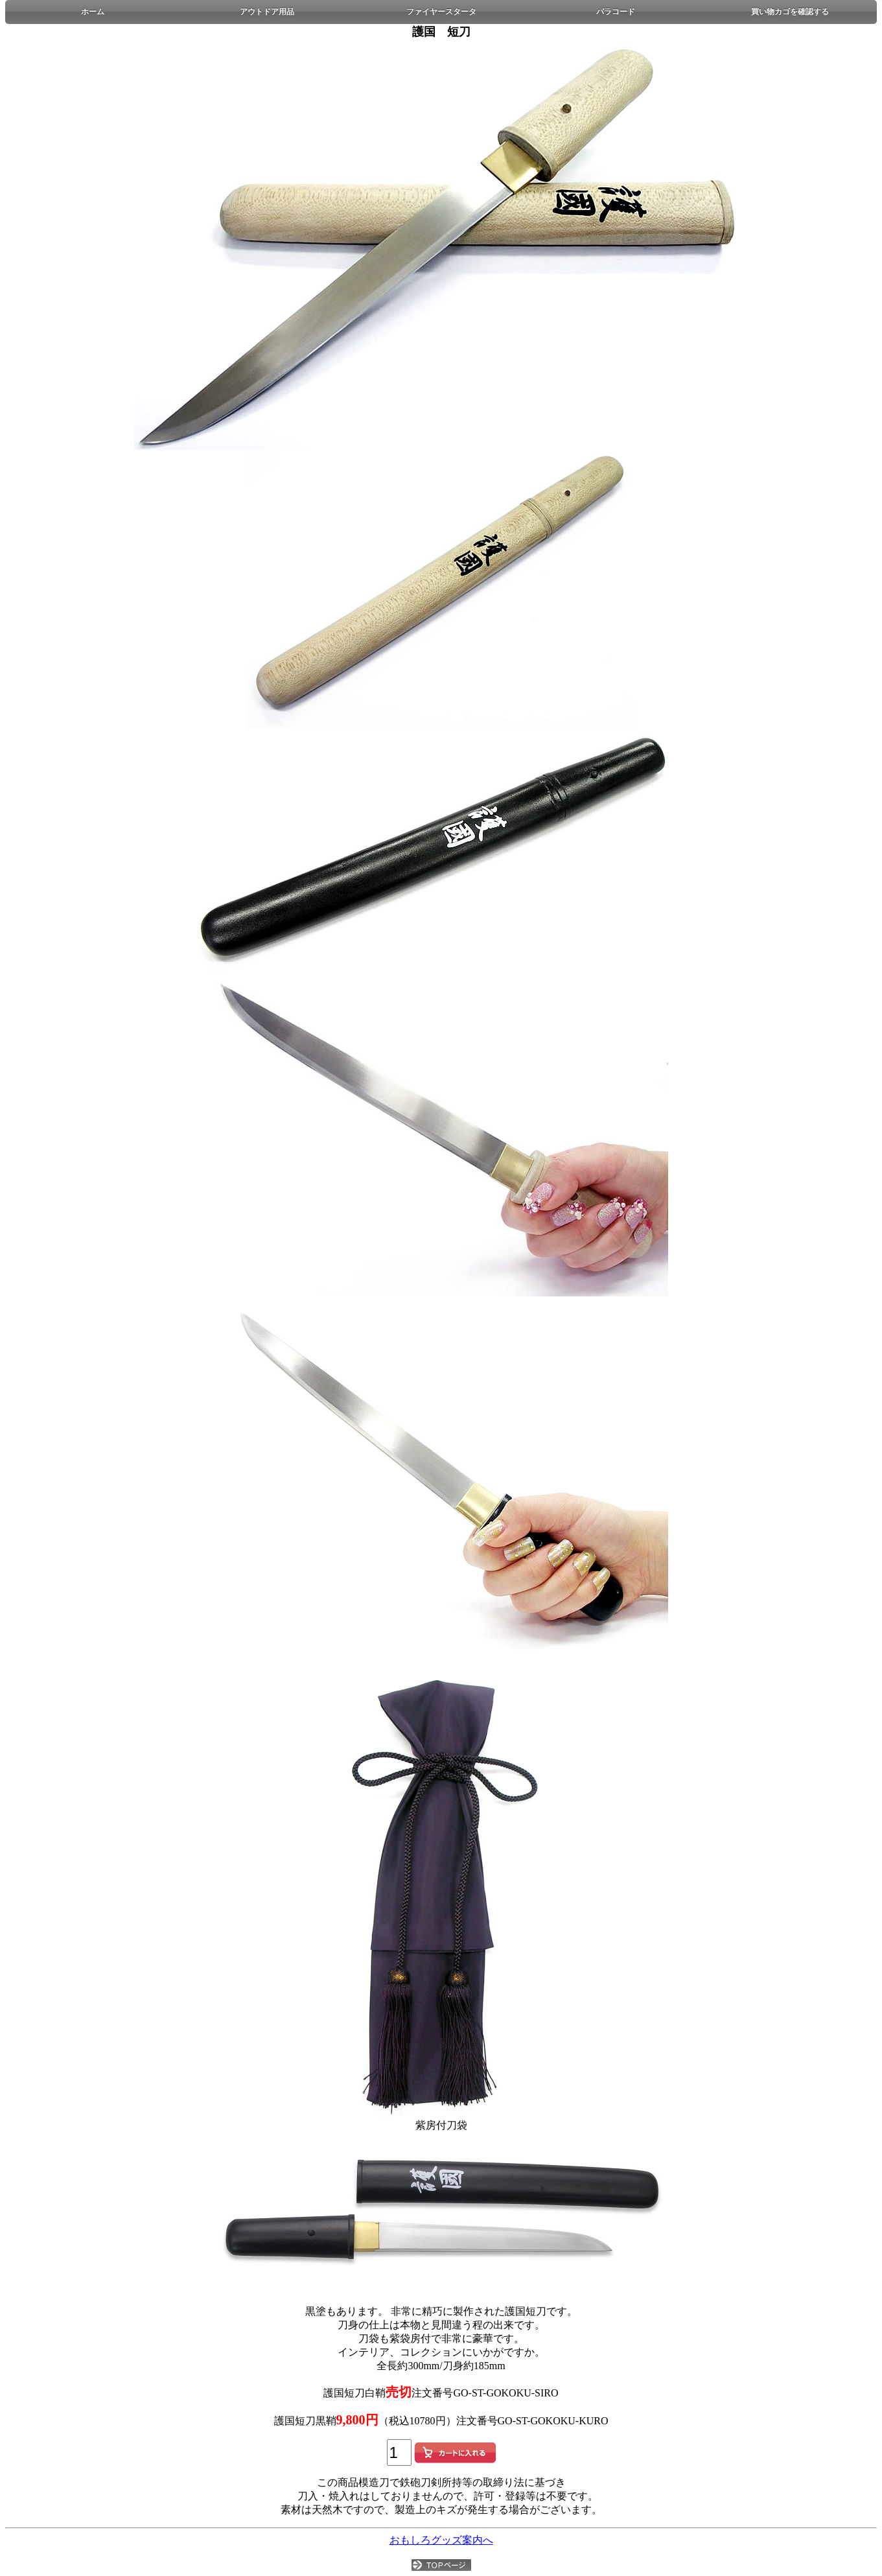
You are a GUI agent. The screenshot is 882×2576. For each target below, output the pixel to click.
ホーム (92, 11)
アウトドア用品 (267, 11)
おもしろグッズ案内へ (441, 2540)
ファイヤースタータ (441, 11)
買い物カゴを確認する (790, 11)
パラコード (615, 11)
